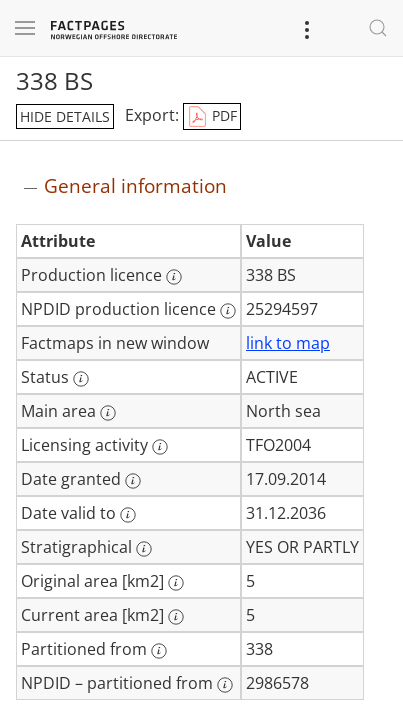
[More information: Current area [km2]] (176, 617)
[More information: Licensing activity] (160, 447)
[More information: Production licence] (174, 277)
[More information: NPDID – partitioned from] (225, 685)
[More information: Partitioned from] (159, 651)
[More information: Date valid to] (128, 515)
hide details (65, 116)
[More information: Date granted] (133, 481)
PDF (212, 117)
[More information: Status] (81, 379)
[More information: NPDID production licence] (228, 311)
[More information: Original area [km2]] (176, 583)
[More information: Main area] (108, 413)
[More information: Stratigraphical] (144, 549)
